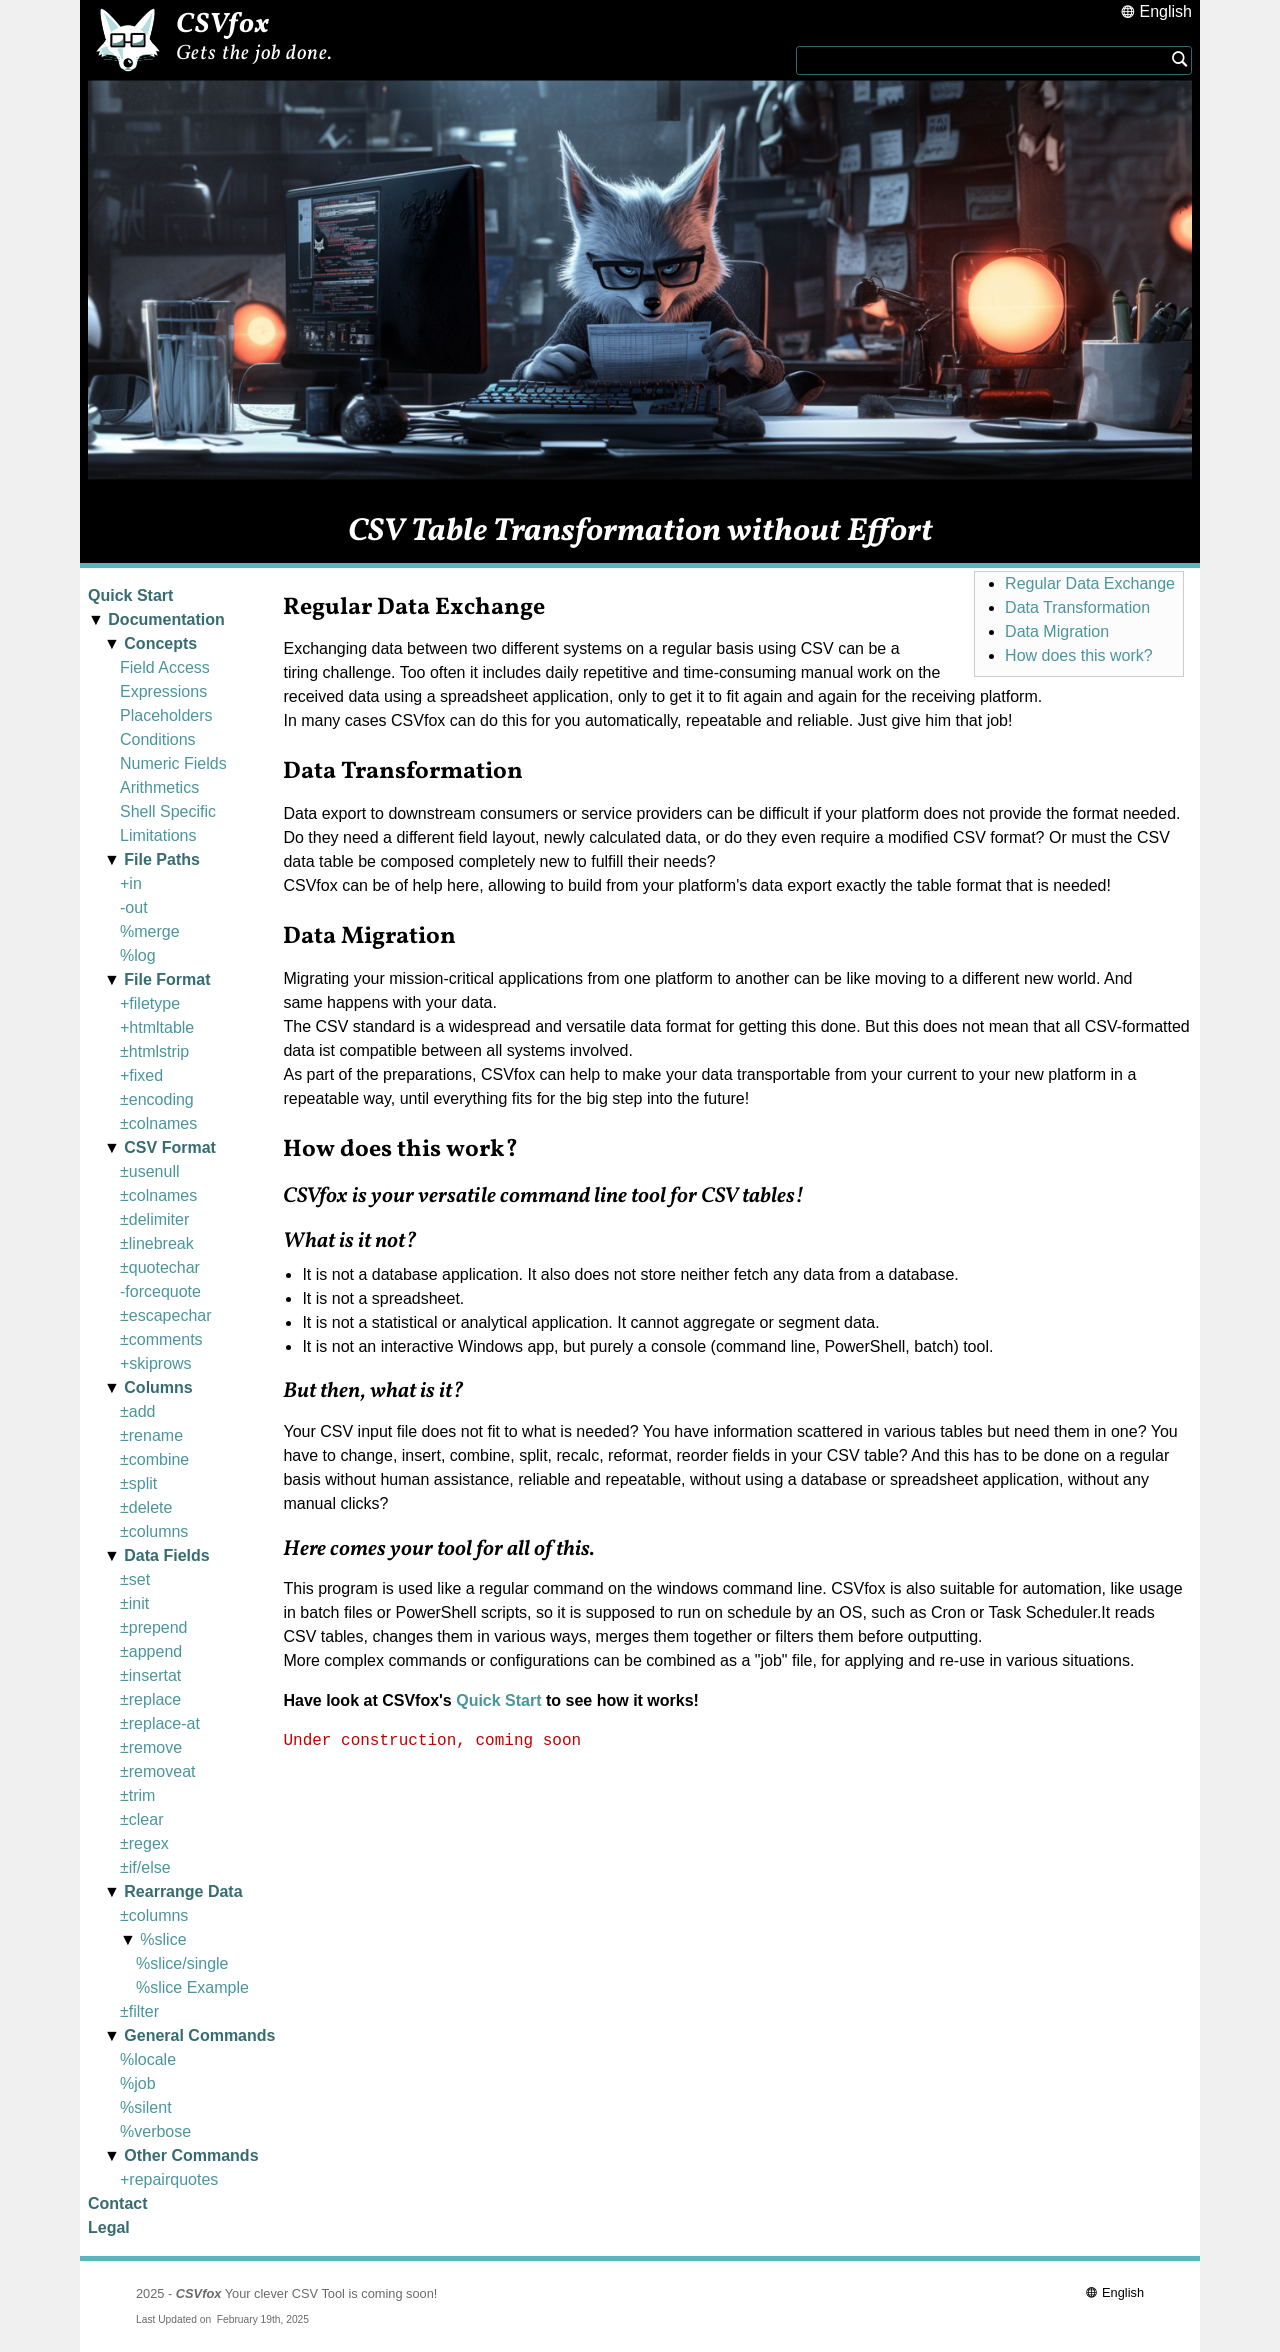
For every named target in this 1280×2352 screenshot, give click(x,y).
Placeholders (166, 715)
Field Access (165, 667)
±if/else (145, 1867)
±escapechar (166, 1315)
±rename (151, 1435)
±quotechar (160, 1267)
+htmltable (157, 1027)
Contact (118, 2203)
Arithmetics (159, 787)
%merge (150, 931)
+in (131, 883)
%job (138, 2083)
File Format (167, 979)
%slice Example (192, 1987)
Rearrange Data (183, 1891)
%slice (163, 1939)
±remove (151, 1747)
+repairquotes (169, 2179)
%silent (146, 2107)
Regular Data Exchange (1090, 583)
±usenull (149, 1171)
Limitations (158, 835)
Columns (158, 1387)
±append (151, 1651)
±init (134, 1603)
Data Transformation (1077, 607)
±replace (150, 1699)
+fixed (141, 1075)
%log (138, 955)
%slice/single (182, 1963)
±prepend (154, 1627)
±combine (154, 1459)
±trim (137, 1795)
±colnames (158, 1123)
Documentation (166, 619)
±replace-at (160, 1723)
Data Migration (1057, 631)
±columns (154, 1531)
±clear (141, 1819)
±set (135, 1579)
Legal (109, 2227)
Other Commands (191, 2155)
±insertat (150, 1675)
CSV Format (170, 1147)
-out (134, 907)
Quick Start (130, 595)
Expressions (163, 691)
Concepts (160, 643)
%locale (148, 2059)
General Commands (199, 2035)
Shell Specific (168, 811)
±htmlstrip (154, 1051)
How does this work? (1079, 655)
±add (137, 1411)
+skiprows (156, 1363)
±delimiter (154, 1219)
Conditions (158, 739)
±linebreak (157, 1243)
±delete (146, 1507)
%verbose (155, 2131)
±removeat (157, 1771)
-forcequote (160, 1291)
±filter (139, 2011)
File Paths (162, 859)
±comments (161, 1339)
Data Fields (166, 1555)
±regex (144, 1843)
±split (138, 1483)
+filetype (150, 1003)
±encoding (157, 1099)
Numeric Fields (173, 763)
